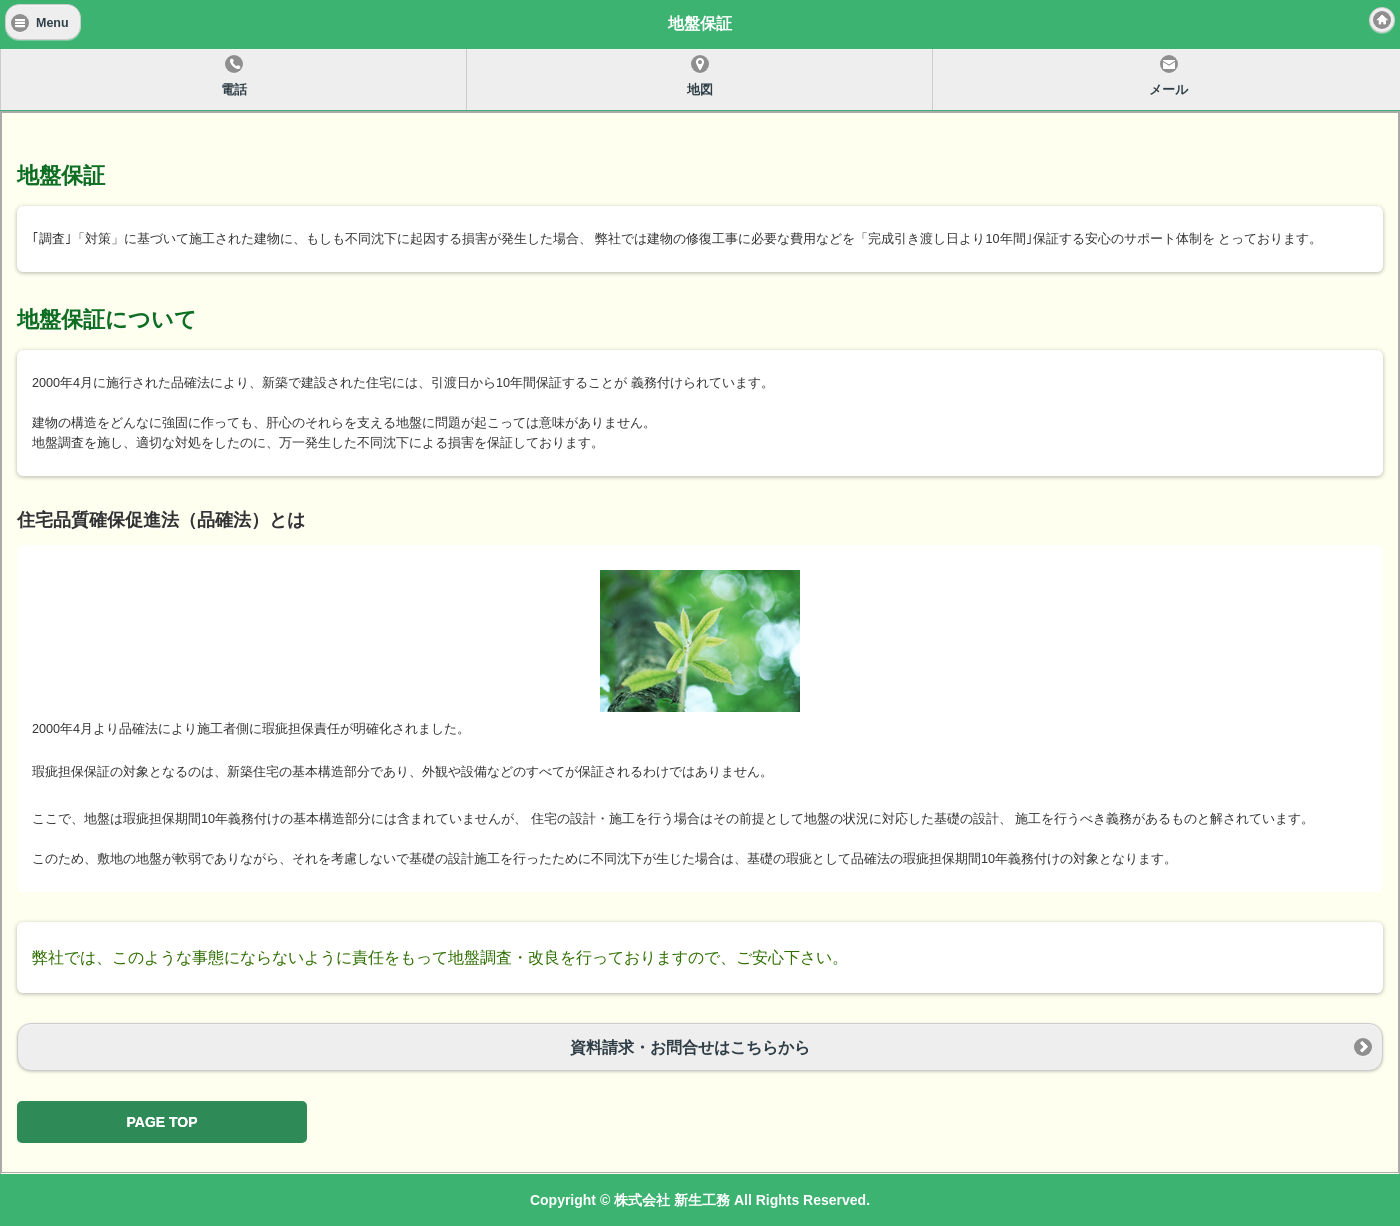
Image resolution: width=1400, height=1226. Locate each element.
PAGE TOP (161, 1122)
